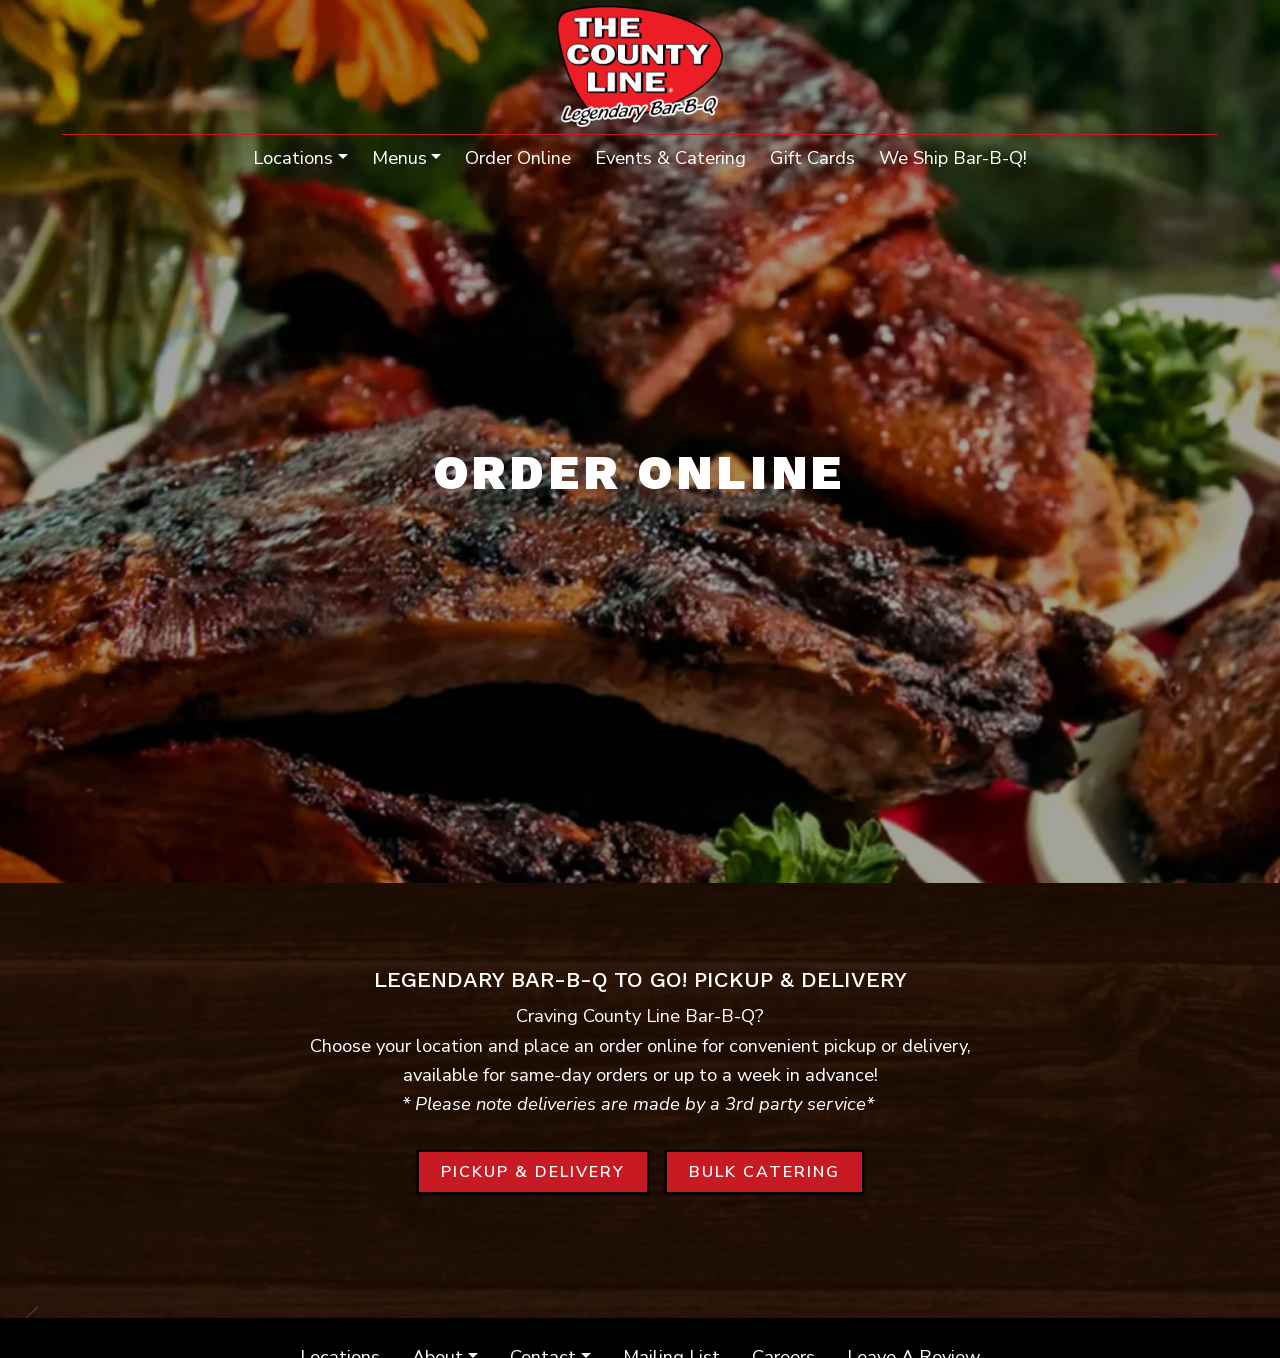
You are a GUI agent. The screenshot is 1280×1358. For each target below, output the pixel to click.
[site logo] (640, 69)
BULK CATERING (776, 1171)
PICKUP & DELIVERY (545, 1171)
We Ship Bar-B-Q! (959, 156)
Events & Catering (670, 157)
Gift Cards (812, 157)
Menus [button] (399, 157)
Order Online (518, 157)
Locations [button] (293, 157)
